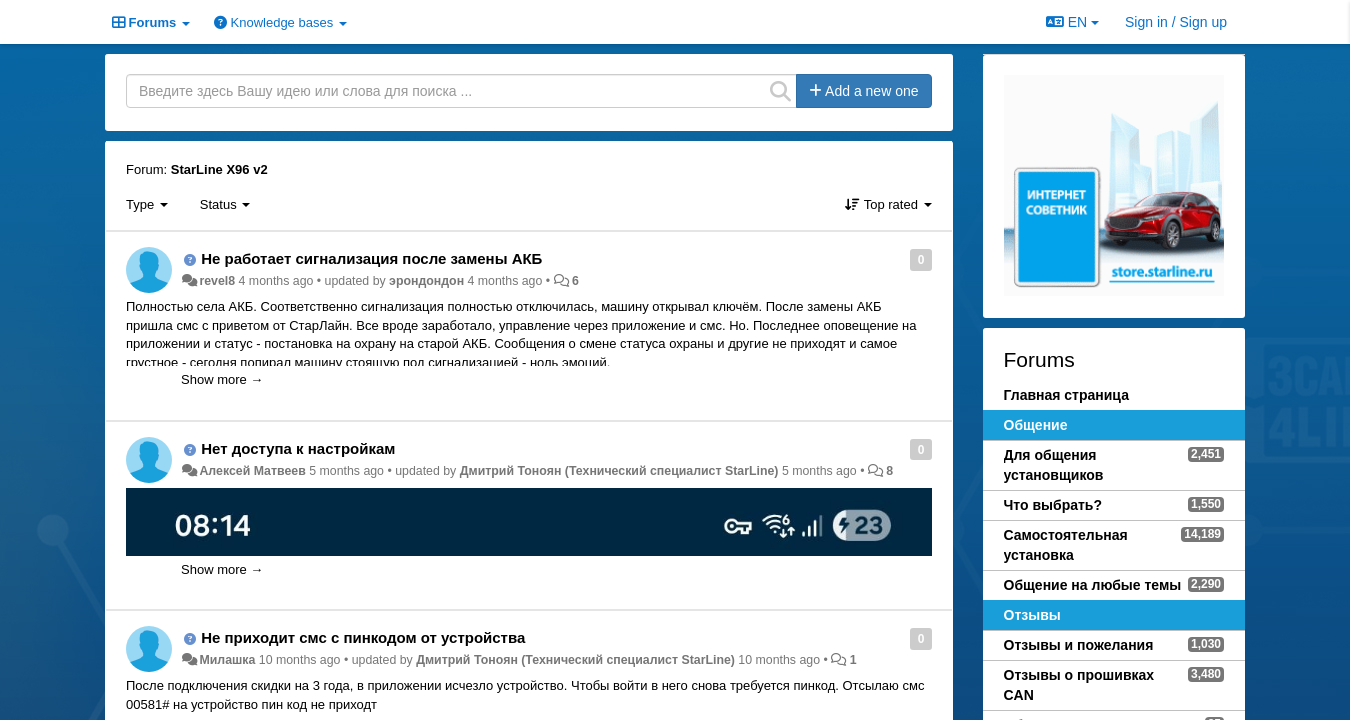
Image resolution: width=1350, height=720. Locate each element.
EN (1072, 22)
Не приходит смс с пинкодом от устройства (363, 637)
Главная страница (1066, 395)
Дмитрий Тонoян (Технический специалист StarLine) (619, 471)
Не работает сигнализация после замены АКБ (371, 258)
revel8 (217, 281)
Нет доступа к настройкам (298, 448)
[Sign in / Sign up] (1176, 22)
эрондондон (426, 281)
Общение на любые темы (1093, 585)
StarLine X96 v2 (219, 169)
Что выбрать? (1053, 505)
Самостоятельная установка (1066, 545)
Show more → (222, 379)
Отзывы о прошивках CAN (1079, 685)
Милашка (227, 660)
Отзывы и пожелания (1079, 645)
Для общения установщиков (1054, 465)
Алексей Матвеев (252, 471)
